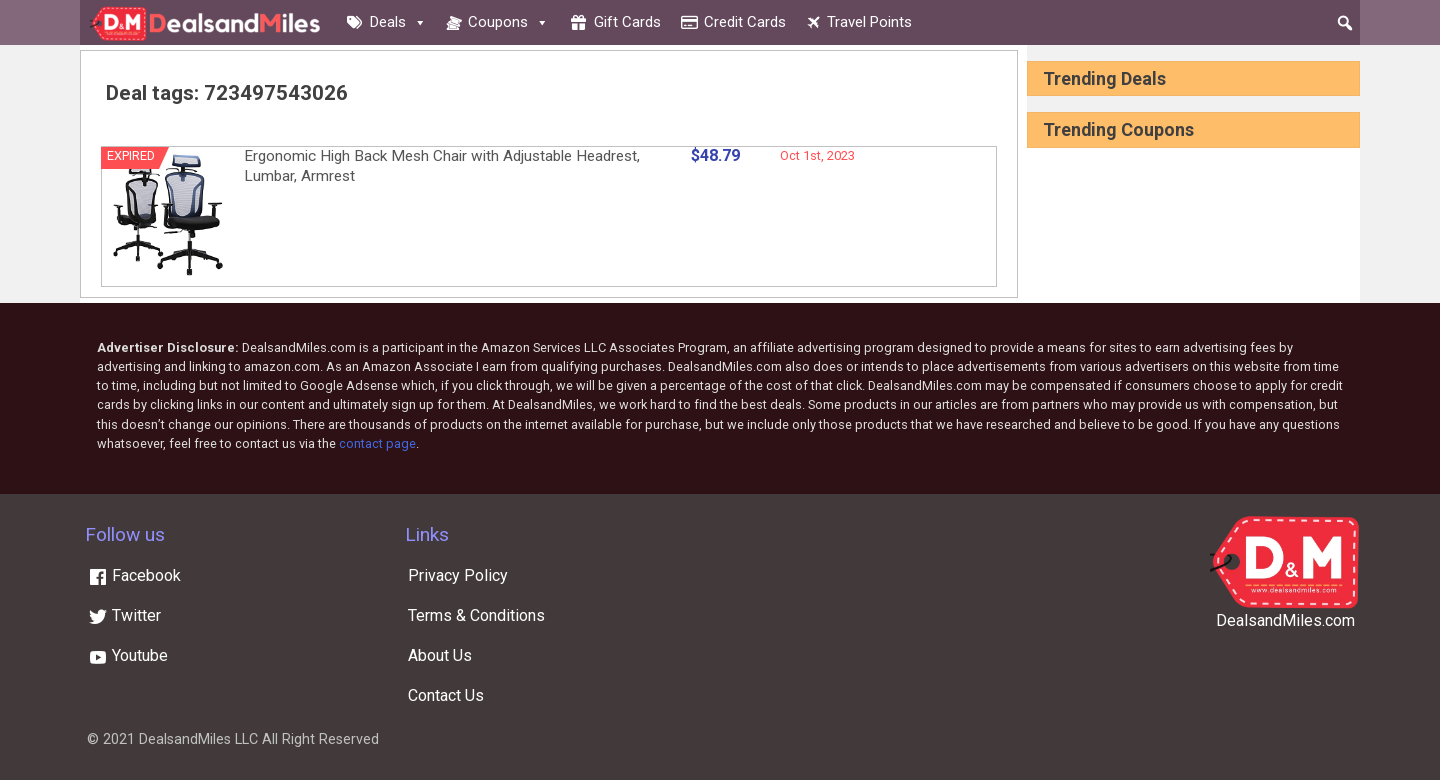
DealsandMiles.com (1285, 620)
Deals (398, 22)
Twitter (124, 615)
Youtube (128, 655)
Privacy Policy (458, 575)
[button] (1345, 23)
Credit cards (745, 22)
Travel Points (869, 22)
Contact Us (446, 695)
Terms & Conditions (476, 615)
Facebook (134, 575)
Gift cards (627, 22)
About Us (440, 655)
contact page (377, 443)
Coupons (508, 22)
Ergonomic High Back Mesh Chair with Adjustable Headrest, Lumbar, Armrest (442, 166)
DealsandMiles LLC (198, 739)
